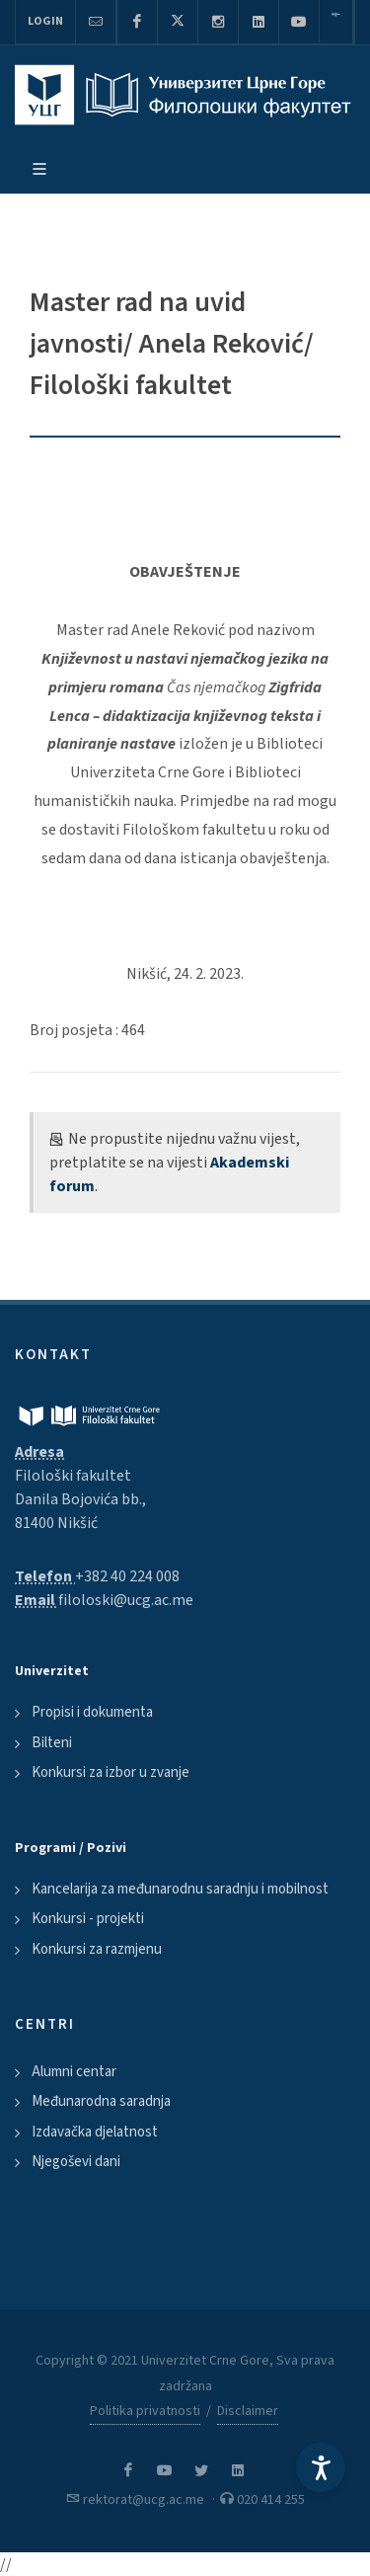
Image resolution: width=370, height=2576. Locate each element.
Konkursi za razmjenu (97, 1949)
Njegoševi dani (76, 2161)
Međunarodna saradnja (101, 2101)
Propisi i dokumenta (92, 1712)
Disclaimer (247, 2411)
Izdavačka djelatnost (95, 2132)
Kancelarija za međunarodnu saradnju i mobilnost (180, 1889)
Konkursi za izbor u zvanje (110, 1772)
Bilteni (52, 1742)
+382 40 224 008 (127, 1576)
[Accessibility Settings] (320, 2467)
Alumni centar (74, 2071)
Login (45, 21)
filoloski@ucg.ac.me (125, 1600)
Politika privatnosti (145, 2411)
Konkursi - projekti (88, 1918)
